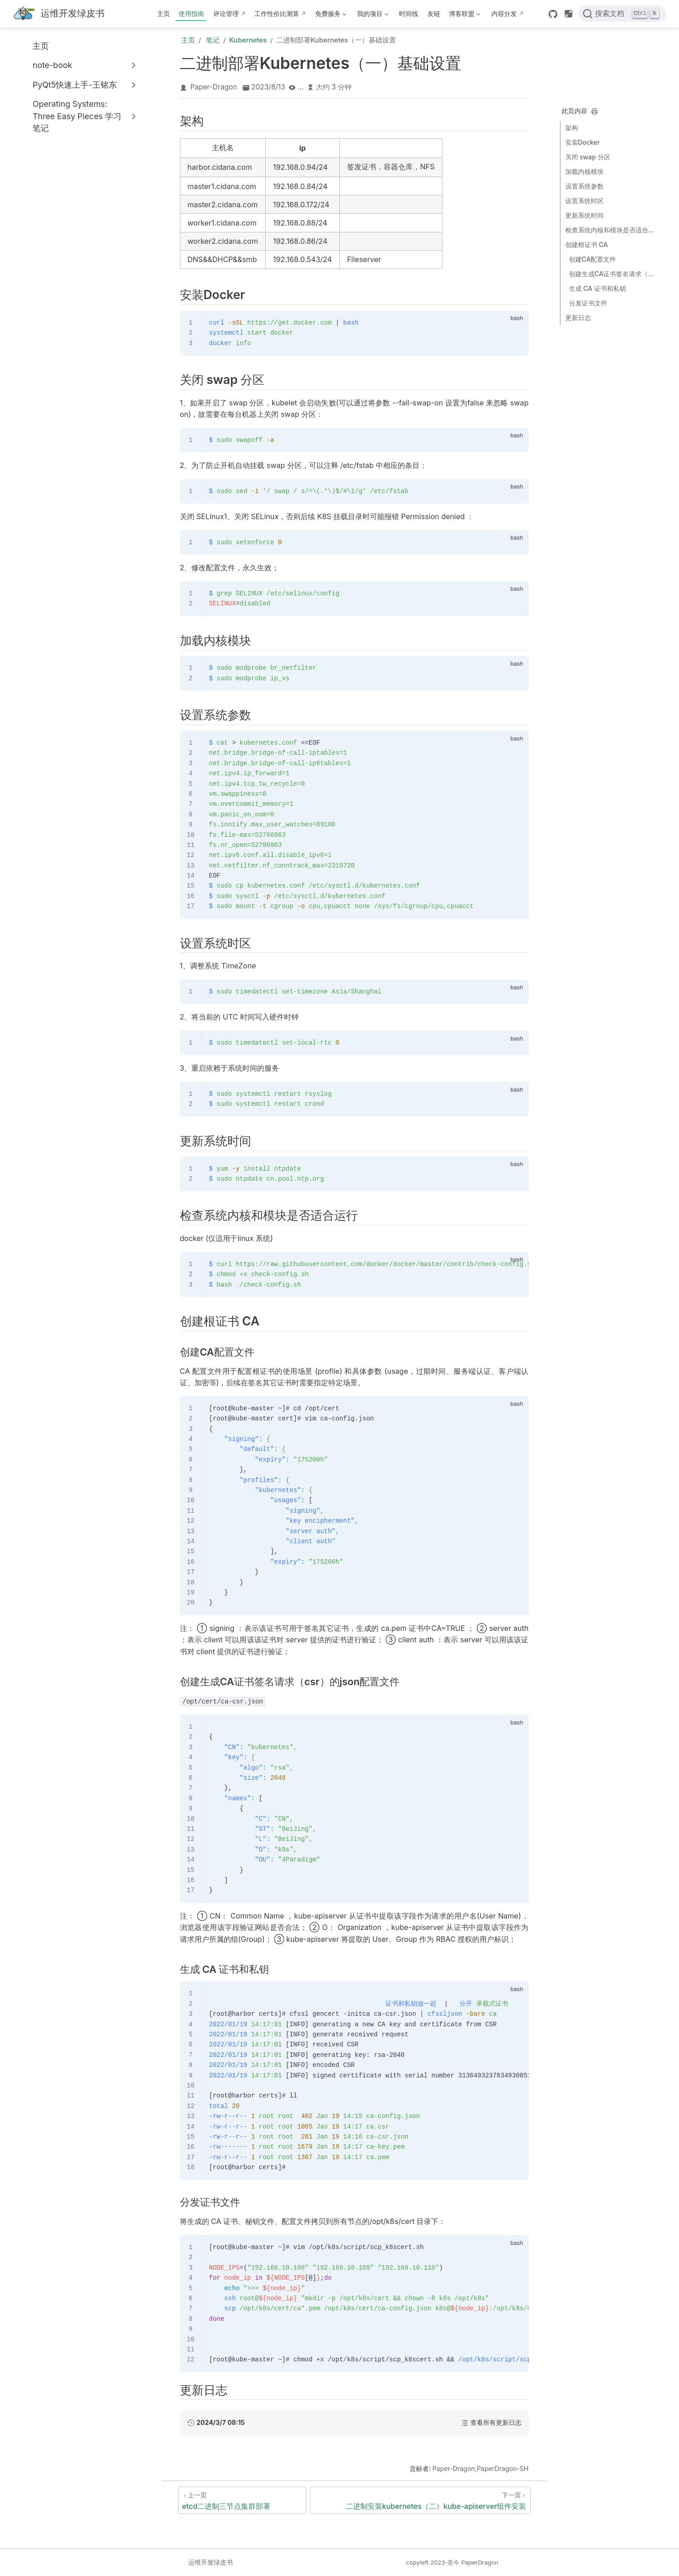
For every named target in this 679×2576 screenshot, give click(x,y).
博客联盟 (464, 15)
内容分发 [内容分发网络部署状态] (504, 13)
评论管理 (226, 13)
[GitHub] (553, 14)
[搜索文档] (622, 13)
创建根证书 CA (586, 244)
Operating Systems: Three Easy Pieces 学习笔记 (76, 116)
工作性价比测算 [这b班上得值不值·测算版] (276, 13)
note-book (52, 65)
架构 (571, 127)
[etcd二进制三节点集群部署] (242, 2500)
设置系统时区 (584, 201)
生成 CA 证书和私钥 (597, 288)
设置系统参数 (584, 186)
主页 (163, 13)
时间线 (408, 13)
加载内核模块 (584, 171)
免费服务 (329, 15)
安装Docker (582, 142)
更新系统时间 (584, 215)
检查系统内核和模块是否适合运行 (611, 230)
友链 (433, 13)
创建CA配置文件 (592, 259)
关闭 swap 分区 (588, 157)
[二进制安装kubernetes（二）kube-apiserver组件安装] (420, 2500)
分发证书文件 (588, 303)
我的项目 (372, 15)
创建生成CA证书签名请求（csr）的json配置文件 (613, 274)
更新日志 (578, 317)
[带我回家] (59, 14)
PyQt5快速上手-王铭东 (74, 84)
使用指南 (191, 13)
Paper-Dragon (213, 87)
